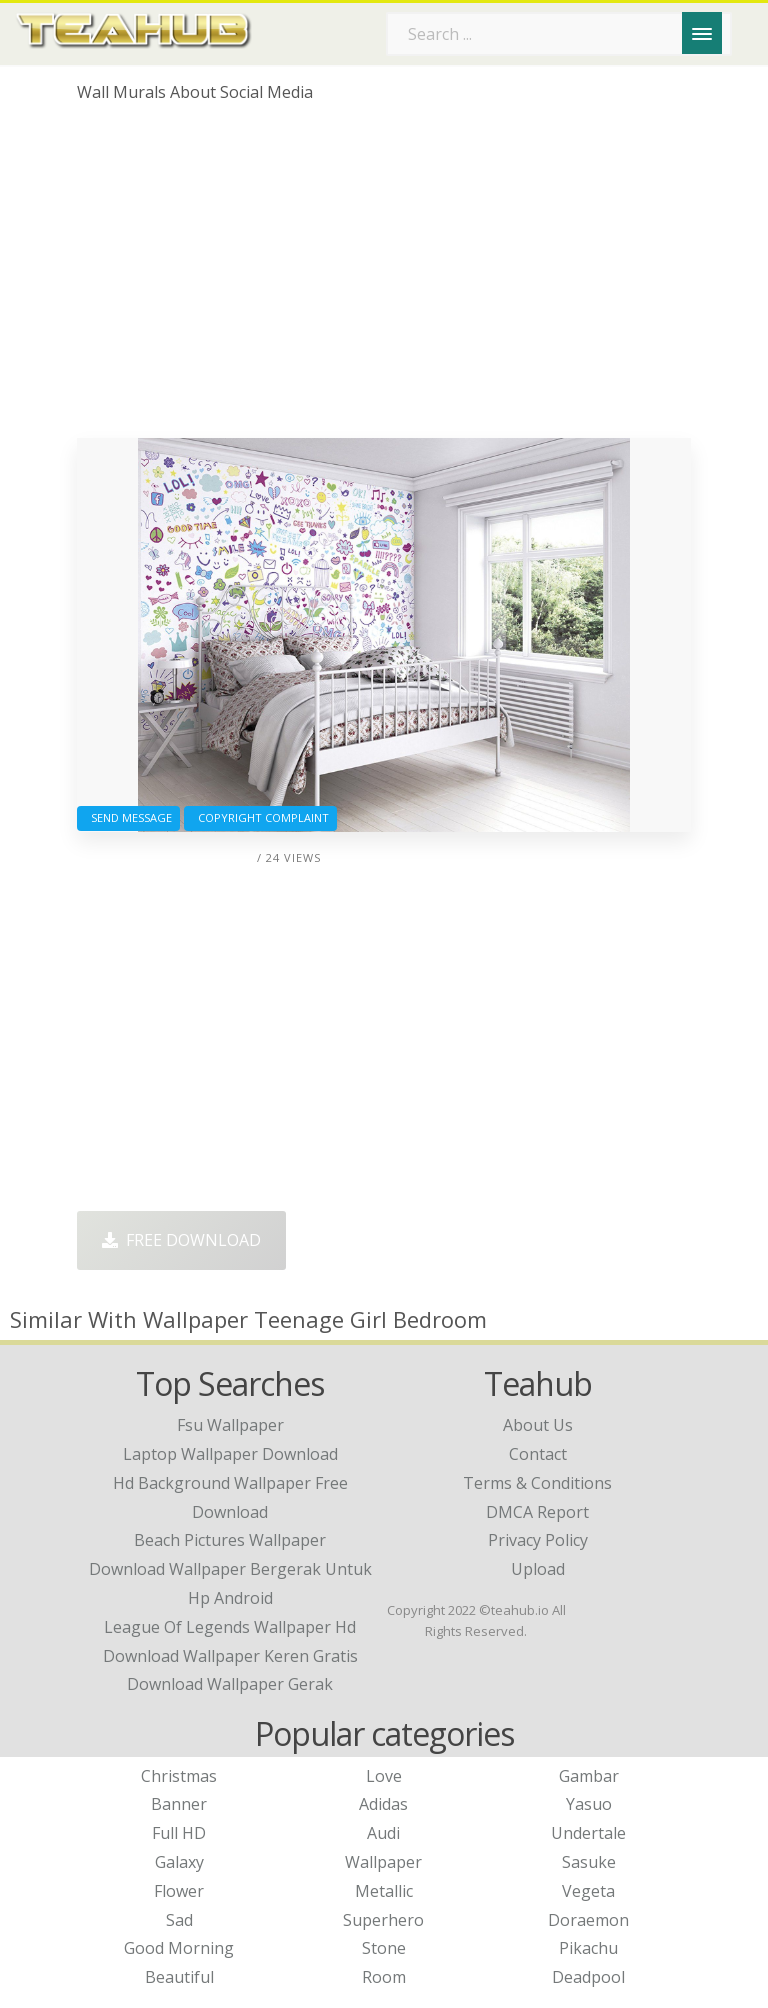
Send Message (128, 817)
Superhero (383, 1920)
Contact (538, 1454)
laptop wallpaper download (230, 1454)
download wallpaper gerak (230, 1684)
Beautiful (179, 1977)
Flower (179, 1891)
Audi (383, 1833)
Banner (179, 1804)
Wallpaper (383, 1862)
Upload (538, 1569)
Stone (384, 1948)
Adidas (383, 1804)
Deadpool (588, 1977)
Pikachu (588, 1948)
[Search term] (559, 34)
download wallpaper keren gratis (230, 1656)
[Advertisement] (384, 278)
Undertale (588, 1833)
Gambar (589, 1776)
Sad (179, 1920)
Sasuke (589, 1862)
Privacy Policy (538, 1540)
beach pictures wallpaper (230, 1540)
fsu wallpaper (230, 1425)
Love (384, 1776)
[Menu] (702, 33)
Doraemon (588, 1920)
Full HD (179, 1833)
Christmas (179, 1776)
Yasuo (589, 1804)
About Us (538, 1425)
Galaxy (179, 1862)
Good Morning (179, 1948)
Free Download (181, 1240)
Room (384, 1977)
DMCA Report (537, 1512)
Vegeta (588, 1891)
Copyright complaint (260, 817)
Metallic (384, 1891)
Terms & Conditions (537, 1483)
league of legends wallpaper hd (230, 1627)
